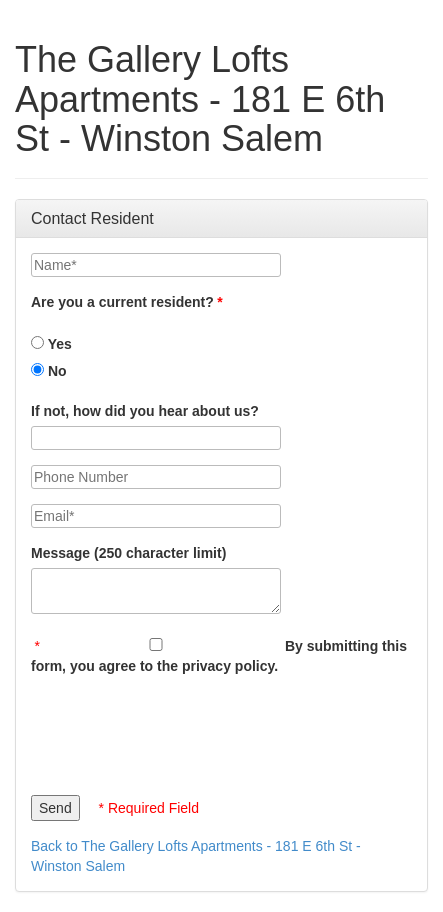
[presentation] (183, 730)
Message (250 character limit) (128, 553)
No (49, 371)
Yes (51, 344)
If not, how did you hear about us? (145, 411)
